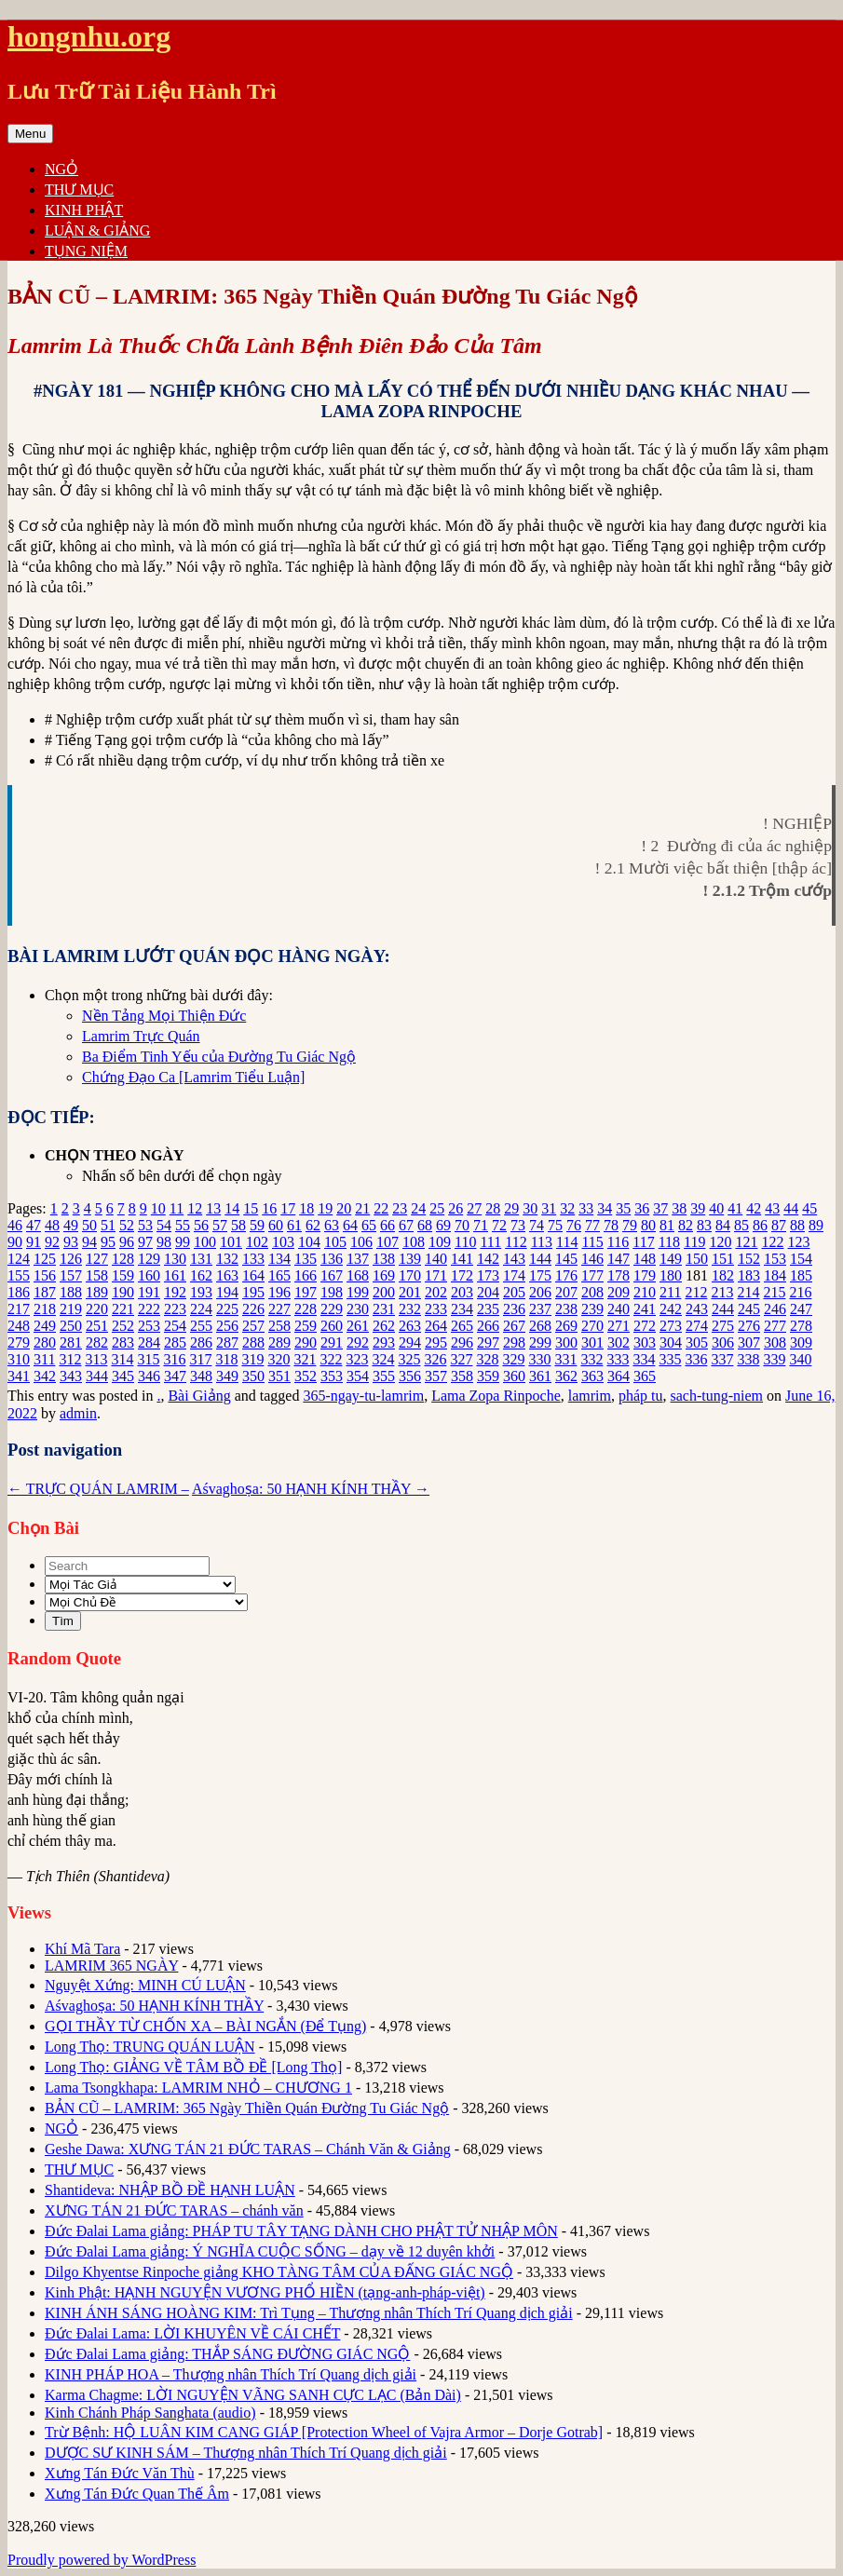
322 (331, 1359)
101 (231, 1242)
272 (644, 1326)
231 (384, 1309)
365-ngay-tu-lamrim (363, 1395)
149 (670, 1259)
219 (71, 1309)
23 (399, 1208)
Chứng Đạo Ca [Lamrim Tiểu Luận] (193, 1077)
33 (585, 1208)
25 (436, 1208)
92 (52, 1242)
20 (343, 1208)
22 (381, 1208)
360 (514, 1376)
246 (775, 1309)
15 (250, 1208)
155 (18, 1275)
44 (790, 1208)
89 (816, 1225)
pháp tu (641, 1395)
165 (279, 1275)
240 (618, 1309)
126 (71, 1259)
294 (410, 1342)
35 (623, 1208)
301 (592, 1342)
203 (462, 1292)
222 (149, 1309)
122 (772, 1242)
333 (617, 1359)
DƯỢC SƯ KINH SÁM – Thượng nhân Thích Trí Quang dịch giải (246, 2453)
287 (227, 1342)
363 (592, 1376)
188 (71, 1292)
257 (253, 1326)
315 (148, 1359)
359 (488, 1376)
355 (384, 1376)
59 (257, 1225)
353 (331, 1376)
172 (462, 1275)
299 (540, 1342)
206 (540, 1292)
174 (514, 1275)
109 (439, 1242)
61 (294, 1225)
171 (436, 1275)
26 (455, 1208)
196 (279, 1292)
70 (462, 1225)
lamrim (589, 1395)
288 (253, 1342)
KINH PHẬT (84, 210)
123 (798, 1242)
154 (801, 1259)
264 (436, 1326)
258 (279, 1326)
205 (514, 1292)
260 (331, 1326)
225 (227, 1309)
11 (177, 1208)
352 (305, 1376)
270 (592, 1326)
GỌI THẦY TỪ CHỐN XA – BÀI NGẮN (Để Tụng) (205, 2026)
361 (540, 1376)
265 (462, 1326)
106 (361, 1242)
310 (18, 1359)
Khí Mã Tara (82, 1949)
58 (238, 1225)
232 (410, 1309)
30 (530, 1208)
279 (18, 1342)
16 (269, 1208)
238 (566, 1309)
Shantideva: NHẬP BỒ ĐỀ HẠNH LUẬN (170, 2190)
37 (660, 1208)
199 (358, 1292)
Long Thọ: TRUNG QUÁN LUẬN (150, 2046)
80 (648, 1225)
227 (279, 1309)
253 (149, 1326)
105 (335, 1242)
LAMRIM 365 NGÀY (111, 1965)
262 (384, 1326)
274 (697, 1326)
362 (566, 1376)
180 (670, 1275)
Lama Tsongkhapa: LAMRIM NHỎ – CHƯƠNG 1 (198, 2087)
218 (45, 1309)
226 (253, 1309)
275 (723, 1326)
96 (126, 1242)
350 (253, 1376)
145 (566, 1259)
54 (163, 1225)
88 (797, 1225)
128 (123, 1259)
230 (358, 1309)
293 (384, 1342)
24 (418, 1208)
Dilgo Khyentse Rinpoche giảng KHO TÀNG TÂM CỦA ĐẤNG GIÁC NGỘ (279, 2272)
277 (775, 1326)
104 (309, 1242)
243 (697, 1309)
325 (409, 1359)
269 (566, 1326)
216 (800, 1292)
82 (685, 1225)
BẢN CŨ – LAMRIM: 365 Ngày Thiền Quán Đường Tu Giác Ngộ (247, 2108)
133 (253, 1259)
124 (18, 1259)
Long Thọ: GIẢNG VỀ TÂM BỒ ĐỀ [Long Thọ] (193, 2067)
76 (573, 1225)
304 (670, 1342)
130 (175, 1259)
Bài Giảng (199, 1395)
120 (720, 1242)
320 (278, 1359)
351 (279, 1376)
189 (97, 1292)
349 (227, 1376)
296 (462, 1342)
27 (474, 1208)
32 (567, 1208)
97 (145, 1242)
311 (44, 1359)
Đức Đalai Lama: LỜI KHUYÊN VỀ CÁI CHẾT (192, 2333)
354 (358, 1376)
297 (488, 1342)
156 (45, 1275)
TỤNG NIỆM (86, 251)
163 (227, 1275)
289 (279, 1342)
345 (123, 1376)
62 (313, 1225)
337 (722, 1359)
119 (694, 1242)
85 (741, 1225)
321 (304, 1359)
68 (424, 1225)
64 (350, 1225)
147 (618, 1259)
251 (97, 1326)
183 (749, 1275)
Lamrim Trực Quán (141, 1036)
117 (643, 1242)
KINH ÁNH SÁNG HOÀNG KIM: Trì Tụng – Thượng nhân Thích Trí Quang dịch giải (309, 2313)
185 (801, 1275)
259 (305, 1326)
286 (201, 1342)
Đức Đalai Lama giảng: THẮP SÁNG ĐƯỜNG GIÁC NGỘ (227, 2354)
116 (618, 1242)
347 (175, 1376)
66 (387, 1225)
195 (253, 1292)
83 (704, 1225)
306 (723, 1342)
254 (175, 1326)
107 (387, 1242)
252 (123, 1326)
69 (443, 1225)
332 (591, 1359)
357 (436, 1376)
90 (14, 1242)
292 (358, 1342)
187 (45, 1292)
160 (149, 1275)
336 (696, 1359)
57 (219, 1225)
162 (201, 1275)
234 (462, 1309)
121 (746, 1242)
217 (18, 1309)
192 (175, 1292)
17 (287, 1208)
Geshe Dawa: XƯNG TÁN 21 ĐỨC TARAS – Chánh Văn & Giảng (248, 2149)
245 (749, 1309)
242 (670, 1309)
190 (123, 1292)
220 (97, 1309)
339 (774, 1359)
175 (540, 1275)
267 (514, 1326)
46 (14, 1225)
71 (480, 1225)
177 (592, 1275)
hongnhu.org (88, 36)
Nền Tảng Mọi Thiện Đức (164, 1016)
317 (200, 1359)
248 (18, 1326)
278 (801, 1326)
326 (435, 1359)
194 (227, 1292)
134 (279, 1259)
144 (540, 1259)
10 (158, 1208)
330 (539, 1359)
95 (108, 1242)
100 (205, 1242)
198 (331, 1292)
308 (775, 1342)
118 (669, 1242)
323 (357, 1359)
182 (723, 1275)
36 (641, 1208)
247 (801, 1309)
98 (163, 1242)
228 (305, 1309)
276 (749, 1326)
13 (213, 1208)
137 (358, 1259)
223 (175, 1309)
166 (305, 1275)
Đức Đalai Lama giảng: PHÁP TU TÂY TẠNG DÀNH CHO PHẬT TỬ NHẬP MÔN (301, 2231)
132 (227, 1259)
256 (227, 1326)
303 (644, 1342)
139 (410, 1259)
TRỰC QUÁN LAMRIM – (98, 1489)
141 (462, 1259)
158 (97, 1275)
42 (753, 1208)
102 (257, 1242)
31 (548, 1208)
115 (592, 1242)
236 (514, 1309)
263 (410, 1326)
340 (800, 1359)
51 (108, 1225)
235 (488, 1309)
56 (201, 1225)
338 (748, 1359)
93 (70, 1242)
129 (149, 1259)
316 (174, 1359)
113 (541, 1242)
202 (436, 1292)
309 (801, 1342)
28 (492, 1208)
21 (362, 1208)
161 (175, 1275)
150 (697, 1259)
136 (331, 1259)
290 (305, 1342)
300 (566, 1342)
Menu (30, 134)
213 (722, 1292)
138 (384, 1259)
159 (123, 1275)
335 (670, 1359)
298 (514, 1342)
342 (45, 1376)
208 (592, 1292)
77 (592, 1225)
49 (70, 1225)
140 (436, 1259)
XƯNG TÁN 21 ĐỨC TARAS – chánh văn (174, 2210)
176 (566, 1275)
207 (566, 1292)
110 (465, 1242)
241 (644, 1309)
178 (618, 1275)
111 (490, 1242)
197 (305, 1292)
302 (618, 1342)
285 (175, 1342)
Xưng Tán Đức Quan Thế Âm (137, 2493)
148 (644, 1259)
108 (413, 1242)
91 (33, 1242)
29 (511, 1208)
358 (462, 1376)
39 (697, 1208)
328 (487, 1359)
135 (305, 1259)
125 (45, 1259)
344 (97, 1376)
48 (52, 1225)
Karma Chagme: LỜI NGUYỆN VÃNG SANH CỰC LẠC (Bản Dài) (253, 2395)
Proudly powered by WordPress (101, 2560)
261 (358, 1326)
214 (748, 1292)
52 (126, 1225)
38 (679, 1208)
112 (515, 1242)
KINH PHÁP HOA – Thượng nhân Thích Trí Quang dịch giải (230, 2374)
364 (618, 1376)
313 (96, 1359)
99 (182, 1242)
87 (778, 1225)
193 (201, 1292)
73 (517, 1225)
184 (775, 1275)
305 (697, 1342)
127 (97, 1259)
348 (201, 1376)
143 (514, 1259)
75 (555, 1225)
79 (629, 1225)
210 (644, 1292)
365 (644, 1376)
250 (71, 1326)
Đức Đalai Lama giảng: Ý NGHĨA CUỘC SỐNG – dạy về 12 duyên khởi (270, 2251)
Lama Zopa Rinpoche (496, 1395)
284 (149, 1342)
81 (666, 1225)
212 (696, 1292)
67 (406, 1225)
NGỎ (61, 169)
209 (618, 1292)
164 (253, 1275)
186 (18, 1292)
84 (722, 1225)
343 (71, 1376)
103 (283, 1242)
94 (89, 1242)
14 (231, 1208)
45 (809, 1208)
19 (325, 1208)
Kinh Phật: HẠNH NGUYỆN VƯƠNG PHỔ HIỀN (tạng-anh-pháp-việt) (265, 2292)
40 (716, 1208)
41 (734, 1208)
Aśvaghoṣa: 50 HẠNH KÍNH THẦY (310, 1489)
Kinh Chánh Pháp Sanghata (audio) (150, 2412)
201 (410, 1292)
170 (410, 1275)
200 (384, 1292)
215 (774, 1292)
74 (536, 1225)
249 (45, 1326)
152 (749, 1259)
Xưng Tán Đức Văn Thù (120, 2473)
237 (540, 1309)
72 (499, 1225)
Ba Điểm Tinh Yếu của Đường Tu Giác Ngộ (219, 1056)
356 (410, 1376)
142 (488, 1259)
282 (97, 1342)
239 (592, 1309)
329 (513, 1359)
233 (436, 1309)
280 (45, 1342)
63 (331, 1225)
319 (252, 1359)
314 (122, 1359)
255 (201, 1326)
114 (567, 1242)
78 (611, 1225)
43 (772, 1208)
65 (368, 1225)
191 (149, 1292)
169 (384, 1275)
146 (592, 1259)
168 (358, 1275)
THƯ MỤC (79, 189)
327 (461, 1359)
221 (123, 1309)
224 (201, 1309)
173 (488, 1275)
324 (383, 1359)
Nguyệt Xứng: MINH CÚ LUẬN (145, 1985)
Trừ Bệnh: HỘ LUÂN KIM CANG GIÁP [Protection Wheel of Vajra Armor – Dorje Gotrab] (324, 2432)
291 (331, 1342)
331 (565, 1359)
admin (78, 1413)
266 (488, 1326)
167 (331, 1275)
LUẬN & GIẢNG (97, 230)
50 (89, 1225)
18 (306, 1208)
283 (123, 1342)
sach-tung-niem (717, 1395)
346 (149, 1376)
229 (331, 1309)
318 (226, 1359)
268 (540, 1326)
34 (604, 1208)
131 (201, 1259)
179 (644, 1275)
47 (33, 1225)
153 (775, 1259)
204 (488, 1292)
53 (145, 1225)
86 (760, 1225)
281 (71, 1342)
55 (182, 1225)
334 (643, 1359)
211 (670, 1292)
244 (723, 1309)
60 (275, 1225)
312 (70, 1359)
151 (723, 1259)
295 (436, 1342)
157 (71, 1275)
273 (670, 1326)
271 (618, 1326)
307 (749, 1342)
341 (18, 1376)
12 (194, 1208)
